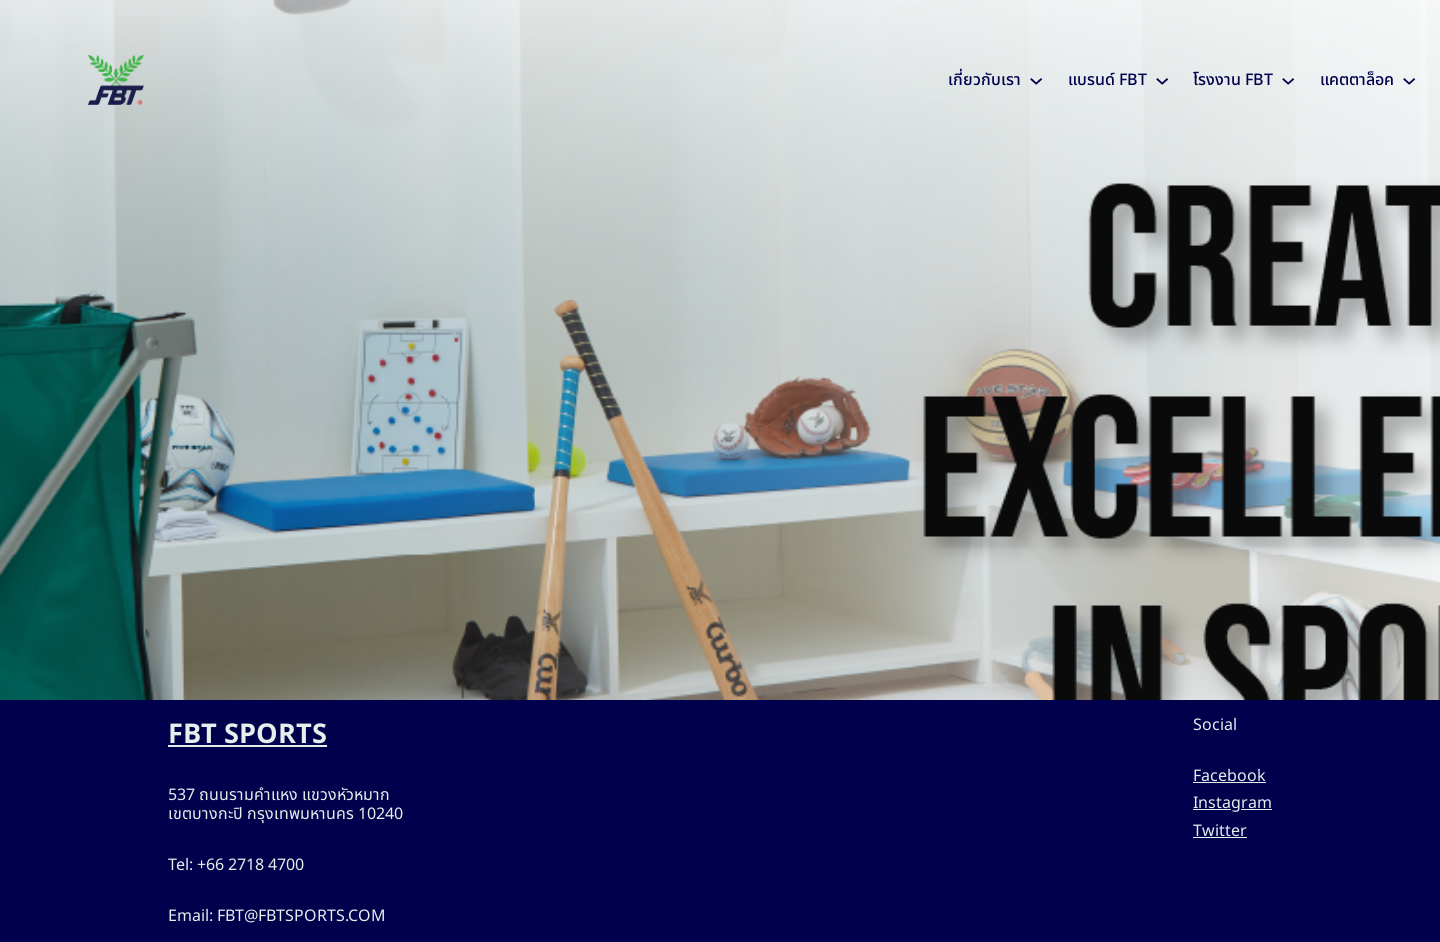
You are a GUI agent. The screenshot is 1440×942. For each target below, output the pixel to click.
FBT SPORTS (247, 734)
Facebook (1229, 776)
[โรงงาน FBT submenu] (1288, 80)
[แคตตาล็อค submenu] (1409, 80)
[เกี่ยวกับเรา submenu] (1036, 80)
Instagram (1232, 803)
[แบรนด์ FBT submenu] (1162, 80)
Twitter (1220, 831)
